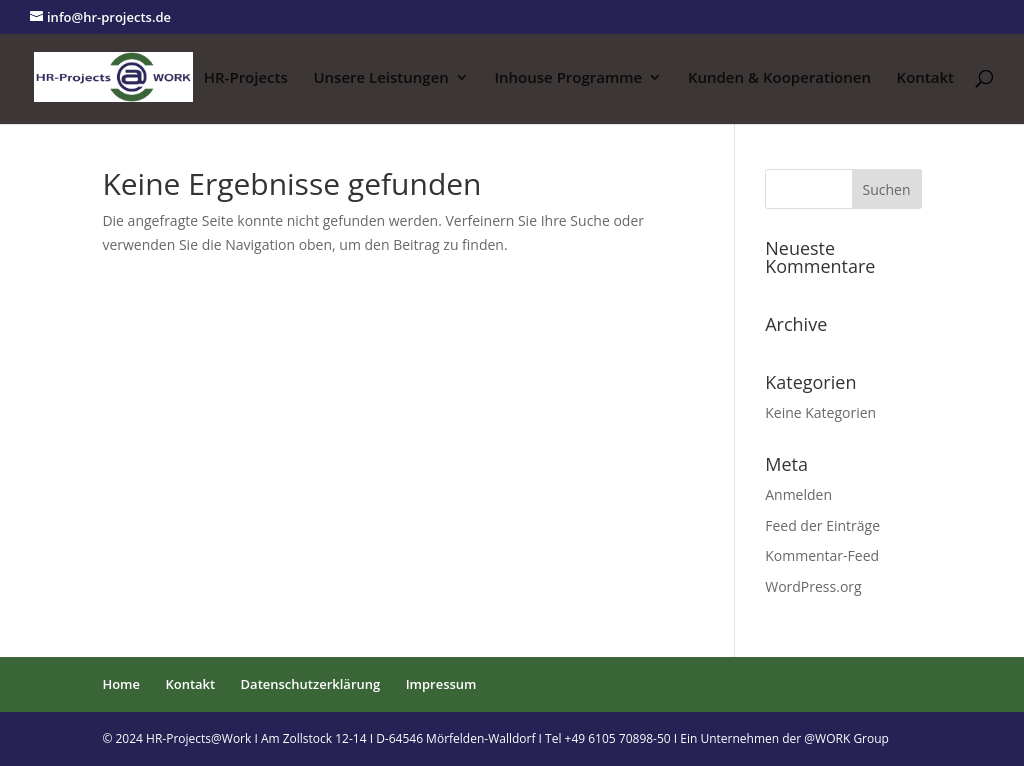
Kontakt (925, 78)
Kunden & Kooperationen (779, 78)
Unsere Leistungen (380, 78)
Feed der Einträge (822, 525)
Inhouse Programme (568, 78)
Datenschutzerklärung (311, 684)
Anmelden (798, 494)
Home (121, 684)
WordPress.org (813, 586)
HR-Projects (246, 78)
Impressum (441, 684)
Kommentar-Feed (822, 555)
